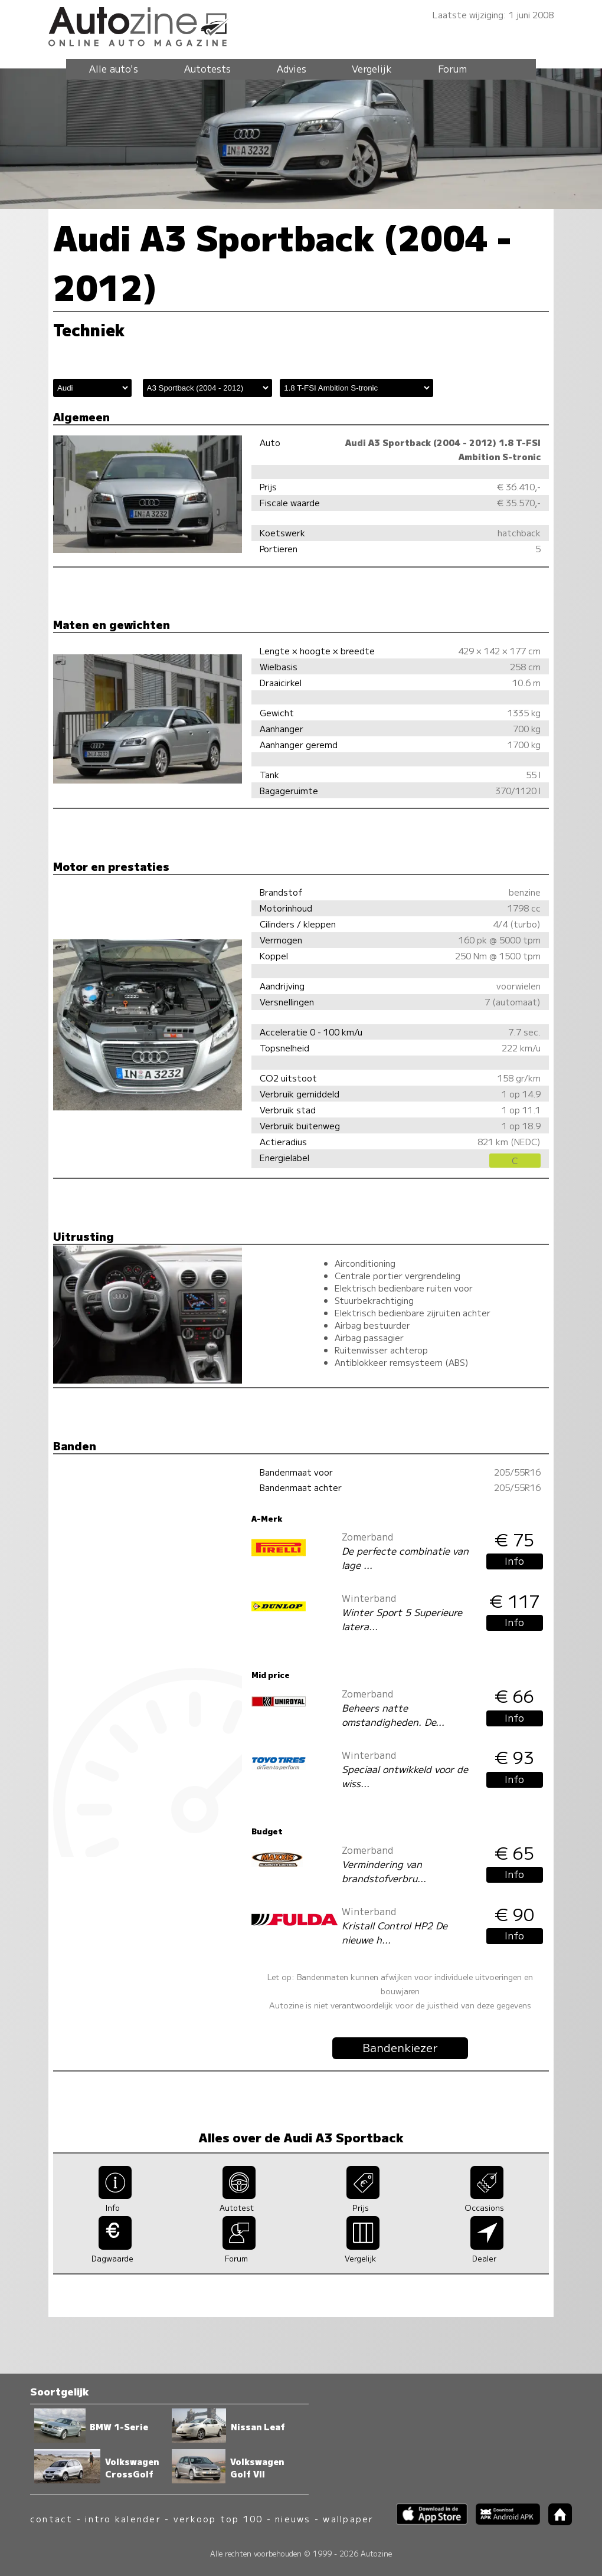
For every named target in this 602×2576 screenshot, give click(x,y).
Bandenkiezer (400, 2047)
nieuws (292, 2518)
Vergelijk (372, 68)
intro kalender (123, 2518)
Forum (452, 68)
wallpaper (348, 2518)
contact (51, 2518)
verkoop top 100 (218, 2518)
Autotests (207, 68)
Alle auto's (113, 68)
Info (514, 1561)
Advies (291, 68)
